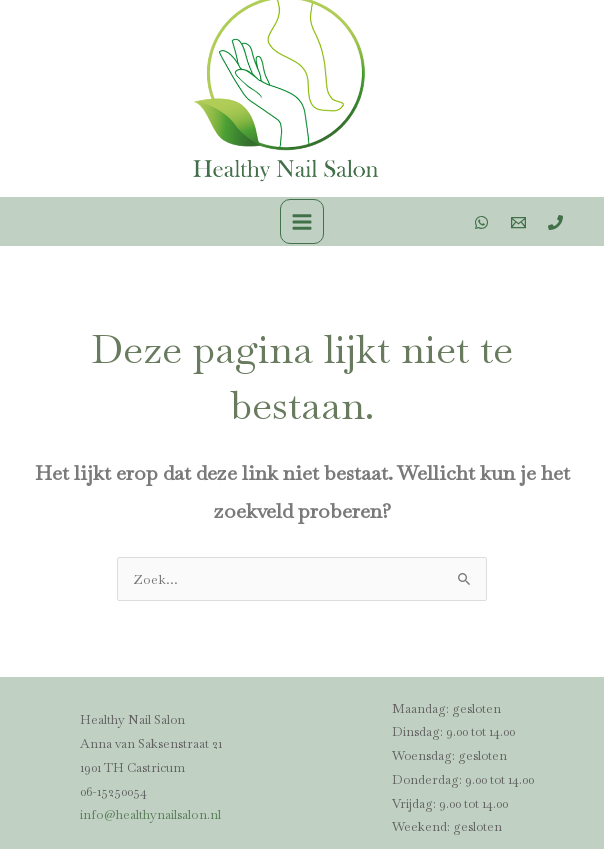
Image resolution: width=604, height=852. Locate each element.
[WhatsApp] (481, 225)
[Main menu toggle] (302, 224)
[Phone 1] (555, 225)
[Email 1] (518, 225)
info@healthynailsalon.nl (149, 817)
